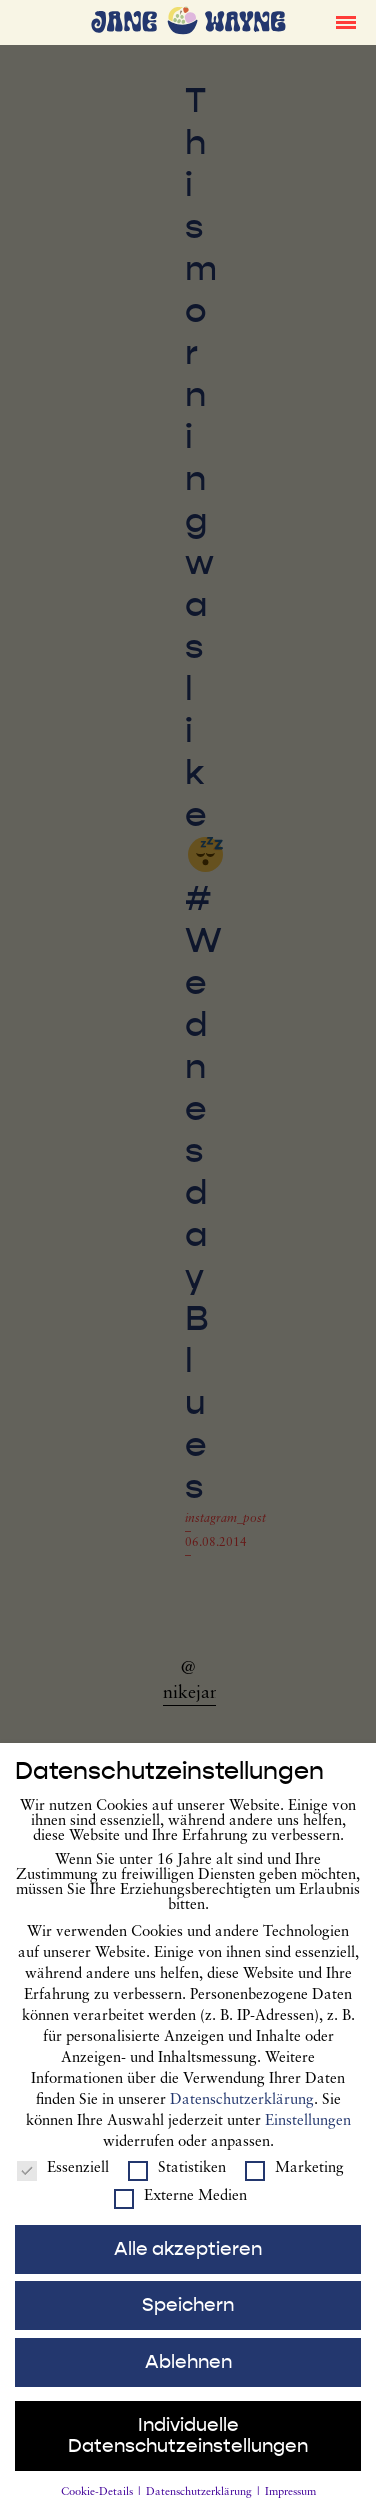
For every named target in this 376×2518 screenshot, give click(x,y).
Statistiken (177, 2184)
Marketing (294, 2184)
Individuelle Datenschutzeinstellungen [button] (188, 2451)
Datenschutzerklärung (242, 2116)
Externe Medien (180, 2212)
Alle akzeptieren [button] (188, 2264)
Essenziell (63, 2184)
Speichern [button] (188, 2321)
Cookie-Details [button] (98, 2508)
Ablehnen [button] (188, 2378)
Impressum (290, 2508)
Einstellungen (308, 2137)
